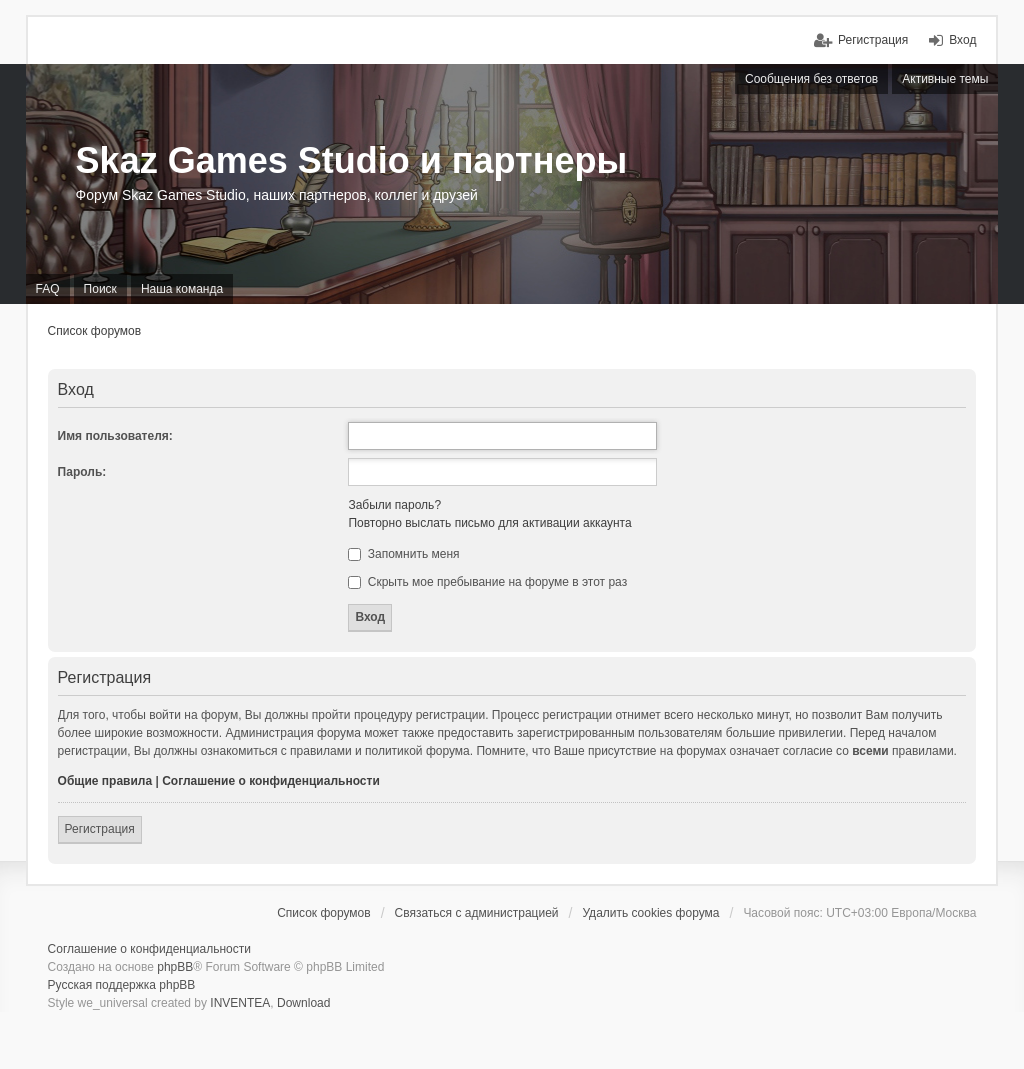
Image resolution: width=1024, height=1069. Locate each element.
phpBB (175, 967)
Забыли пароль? (394, 505)
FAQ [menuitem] (48, 289)
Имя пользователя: (115, 436)
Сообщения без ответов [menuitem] (811, 79)
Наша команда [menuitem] (182, 289)
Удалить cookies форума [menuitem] (650, 913)
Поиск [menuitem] (100, 289)
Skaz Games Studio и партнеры (352, 160)
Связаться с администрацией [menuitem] (477, 913)
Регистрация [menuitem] (873, 40)
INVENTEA (240, 1003)
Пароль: (82, 472)
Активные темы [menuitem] (945, 79)
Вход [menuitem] (962, 40)
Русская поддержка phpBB (122, 985)
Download (303, 1003)
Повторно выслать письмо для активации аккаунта (489, 523)
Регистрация (100, 829)
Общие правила (105, 781)
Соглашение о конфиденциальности (271, 781)
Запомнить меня (403, 554)
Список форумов (95, 331)
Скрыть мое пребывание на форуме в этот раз (487, 582)
